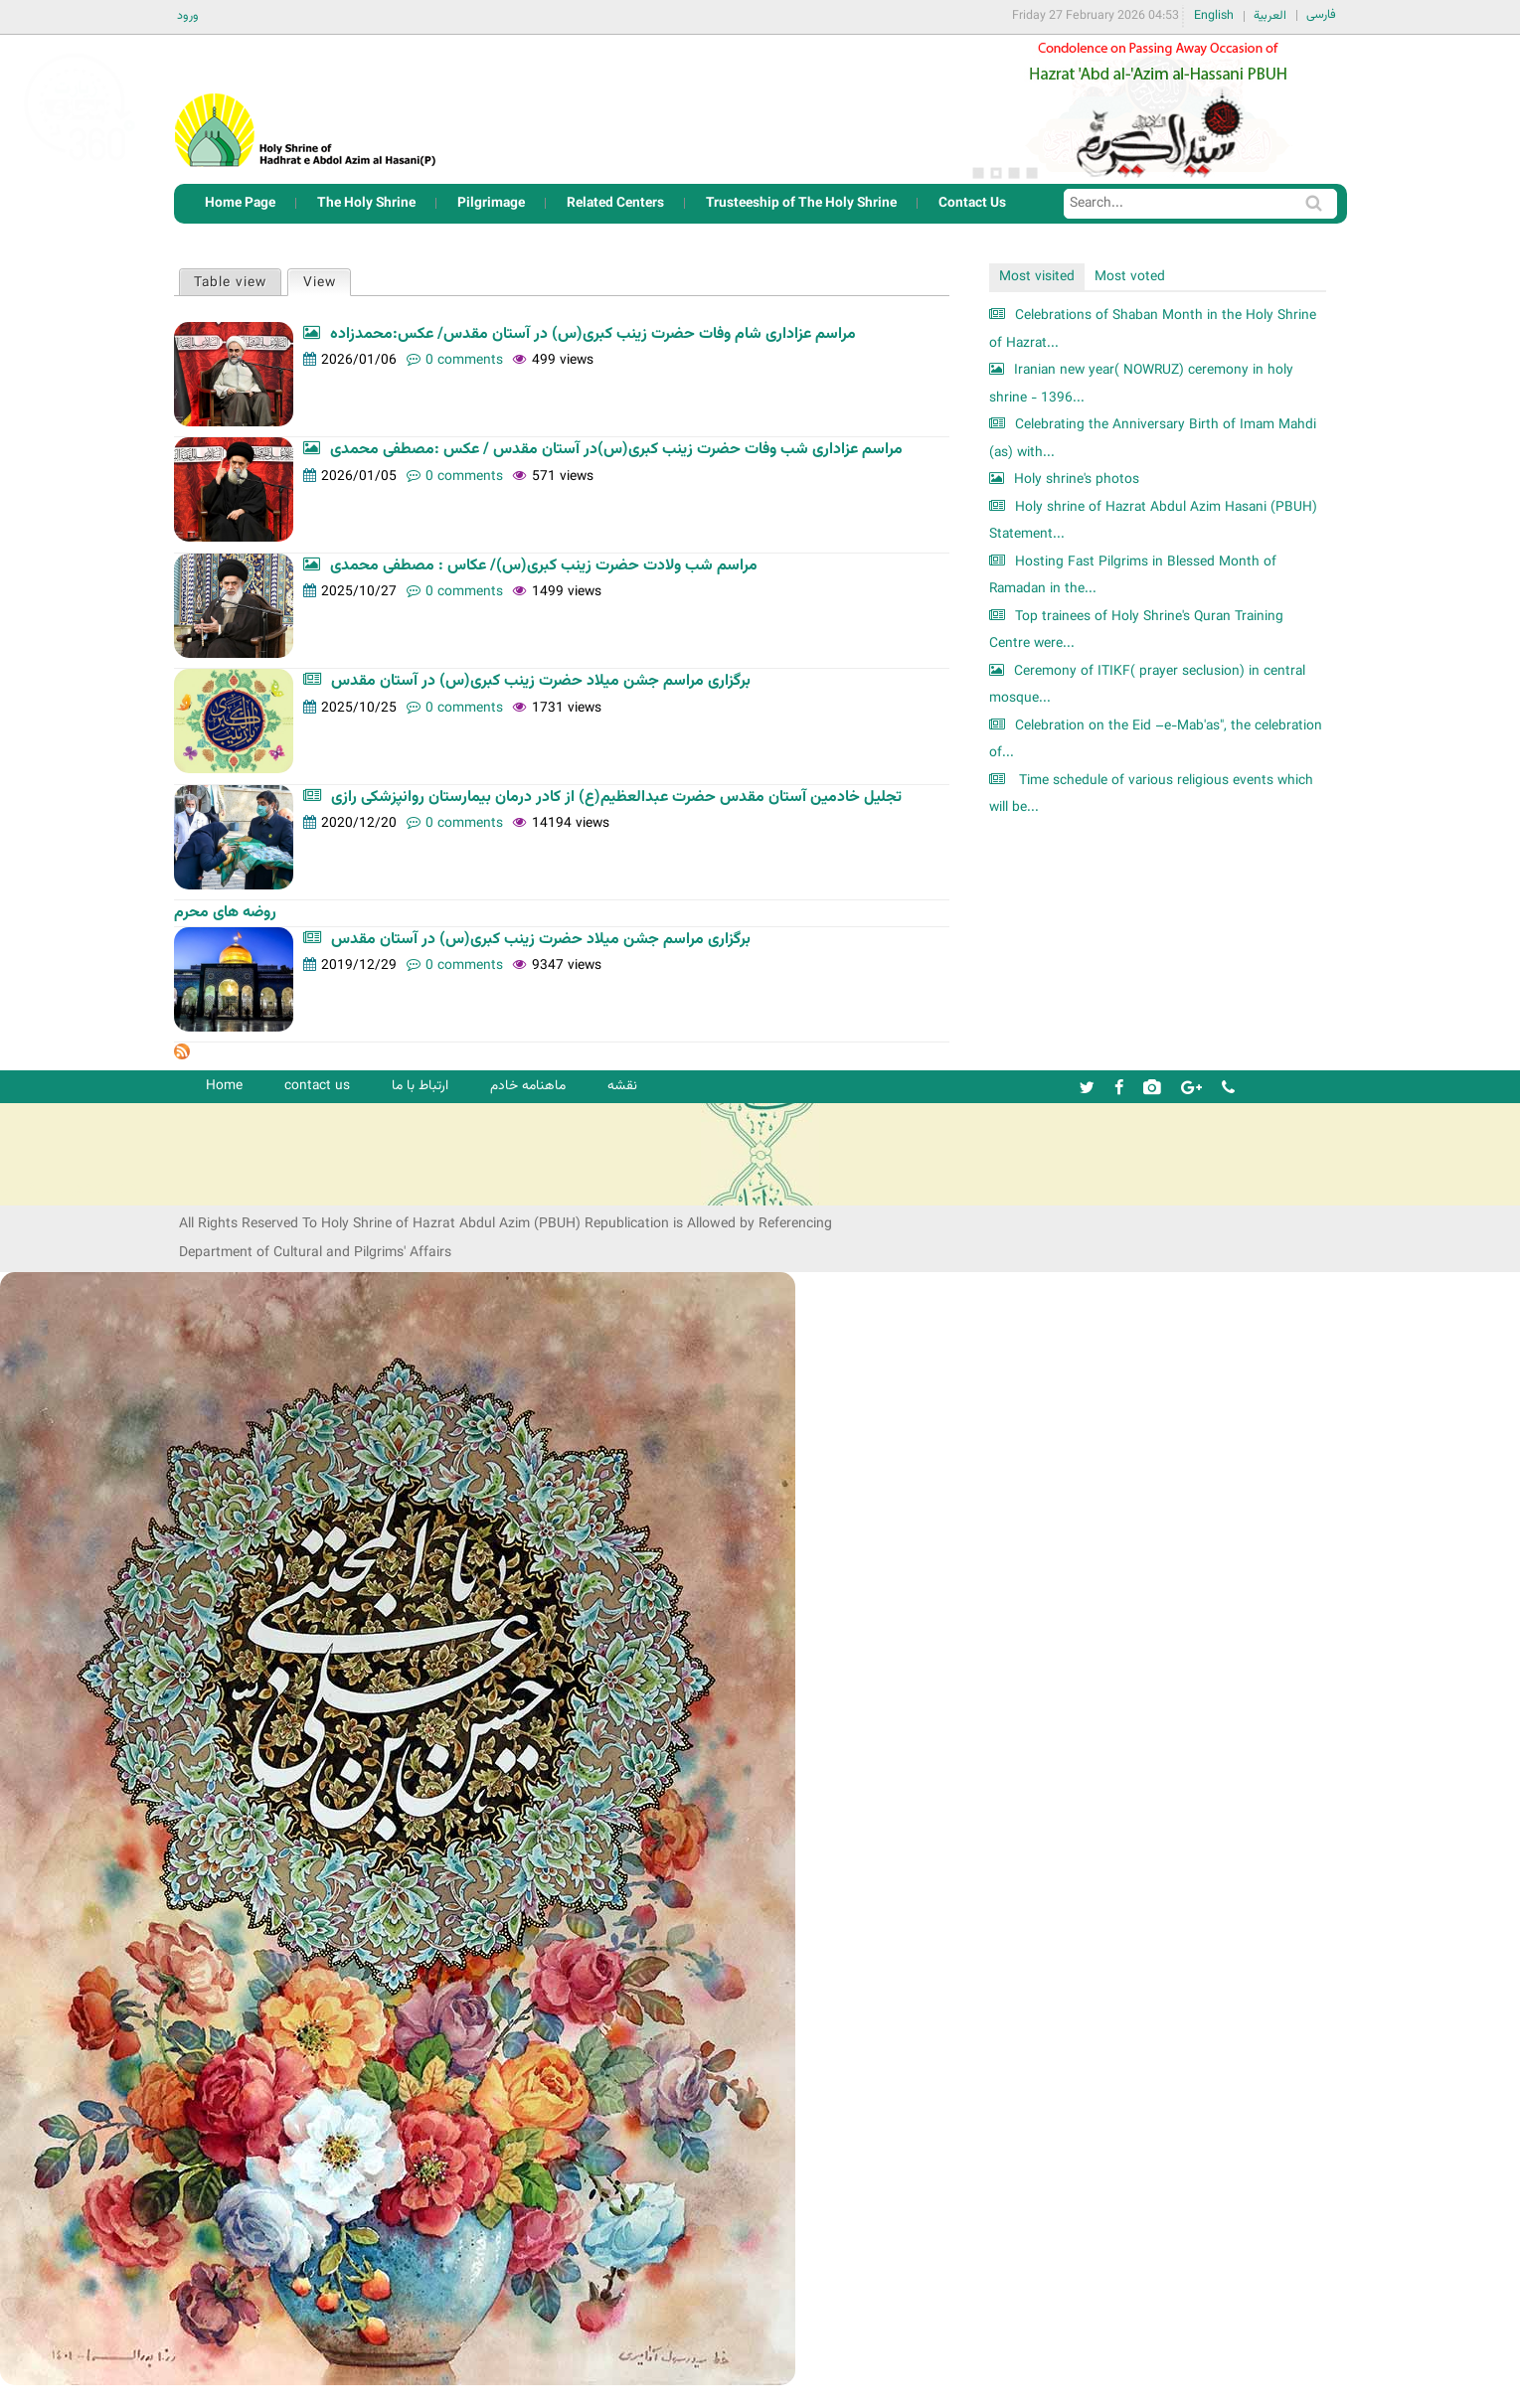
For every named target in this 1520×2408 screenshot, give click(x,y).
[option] (1158, 109)
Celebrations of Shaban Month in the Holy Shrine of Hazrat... (1152, 329)
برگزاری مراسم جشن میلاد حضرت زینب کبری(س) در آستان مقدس (541, 681)
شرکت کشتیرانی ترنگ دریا (69, 1189)
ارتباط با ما (420, 1085)
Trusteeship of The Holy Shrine (801, 203)
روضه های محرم (225, 912)
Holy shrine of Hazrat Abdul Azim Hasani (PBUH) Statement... (1153, 521)
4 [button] (1032, 173)
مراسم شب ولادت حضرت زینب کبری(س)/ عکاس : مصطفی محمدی (544, 566)
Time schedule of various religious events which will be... (1151, 794)
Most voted (1130, 276)
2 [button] (996, 173)
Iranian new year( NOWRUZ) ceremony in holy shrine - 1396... (1141, 384)
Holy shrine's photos (1076, 479)
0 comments (464, 360)
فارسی (1321, 15)
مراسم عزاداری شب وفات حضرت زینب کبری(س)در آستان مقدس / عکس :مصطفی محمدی (616, 449)
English (1214, 16)
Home (224, 1085)
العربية (1270, 16)
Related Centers (615, 203)
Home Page (240, 203)
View (326, 281)
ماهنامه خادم (528, 1085)
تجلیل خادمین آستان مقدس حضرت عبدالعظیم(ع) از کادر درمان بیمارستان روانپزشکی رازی (616, 797)
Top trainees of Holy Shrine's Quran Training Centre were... (1136, 630)
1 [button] (978, 173)
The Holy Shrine (366, 203)
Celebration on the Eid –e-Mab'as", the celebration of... (1155, 740)
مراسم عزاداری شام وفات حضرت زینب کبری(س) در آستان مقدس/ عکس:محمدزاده (593, 334)
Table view (230, 282)
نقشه (622, 1085)
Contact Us (972, 203)
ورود (188, 16)
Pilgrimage (491, 203)
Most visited (1037, 276)
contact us (317, 1085)
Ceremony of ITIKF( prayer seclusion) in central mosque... (1147, 685)
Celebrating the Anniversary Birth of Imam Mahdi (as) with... (1152, 438)
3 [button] (1014, 173)
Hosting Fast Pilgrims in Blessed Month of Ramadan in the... (1132, 576)
